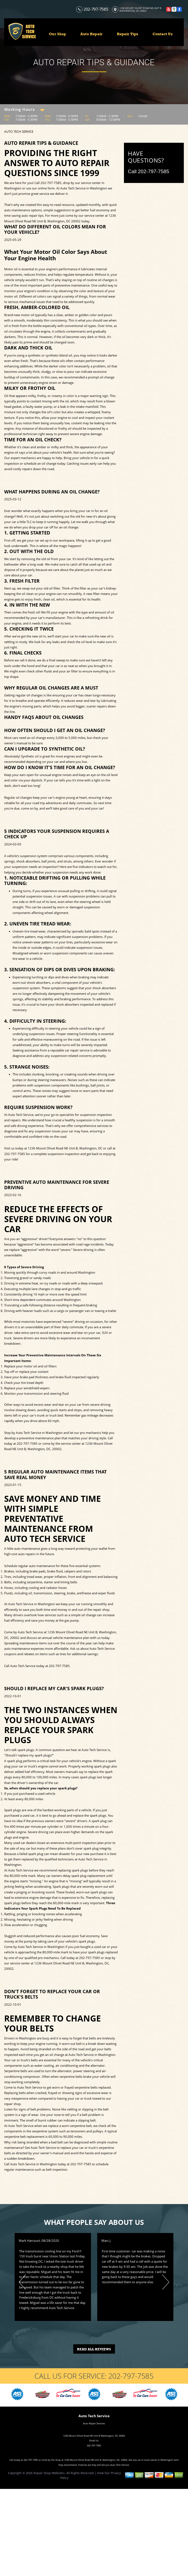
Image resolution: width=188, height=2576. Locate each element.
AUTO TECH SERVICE (18, 131)
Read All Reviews (94, 2349)
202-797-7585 (95, 9)
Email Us (93, 2440)
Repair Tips (127, 34)
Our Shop (57, 34)
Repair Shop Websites (48, 2473)
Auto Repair (91, 34)
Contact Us (163, 34)
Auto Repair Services (94, 2423)
